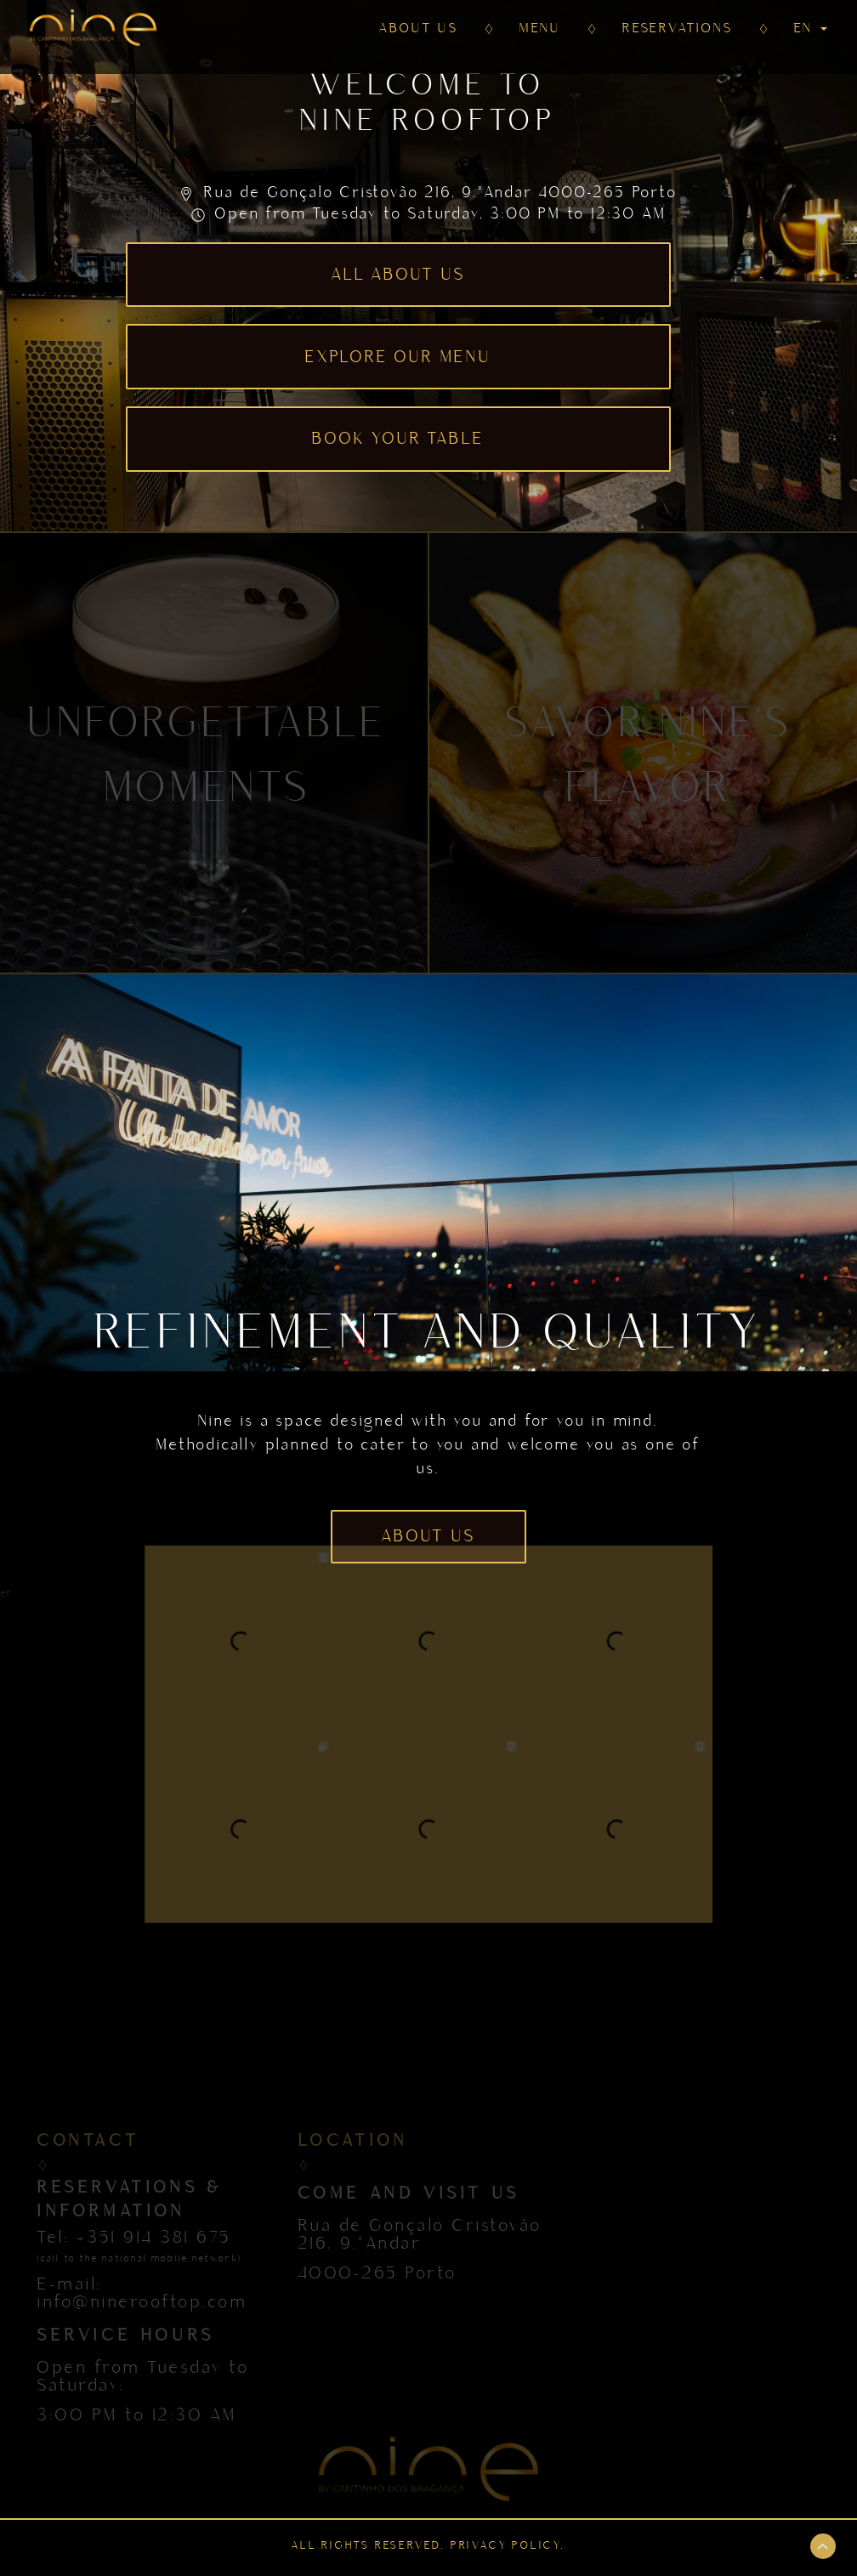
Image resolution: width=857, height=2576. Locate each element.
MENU (540, 28)
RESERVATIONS (677, 28)
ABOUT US (418, 28)
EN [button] (810, 28)
